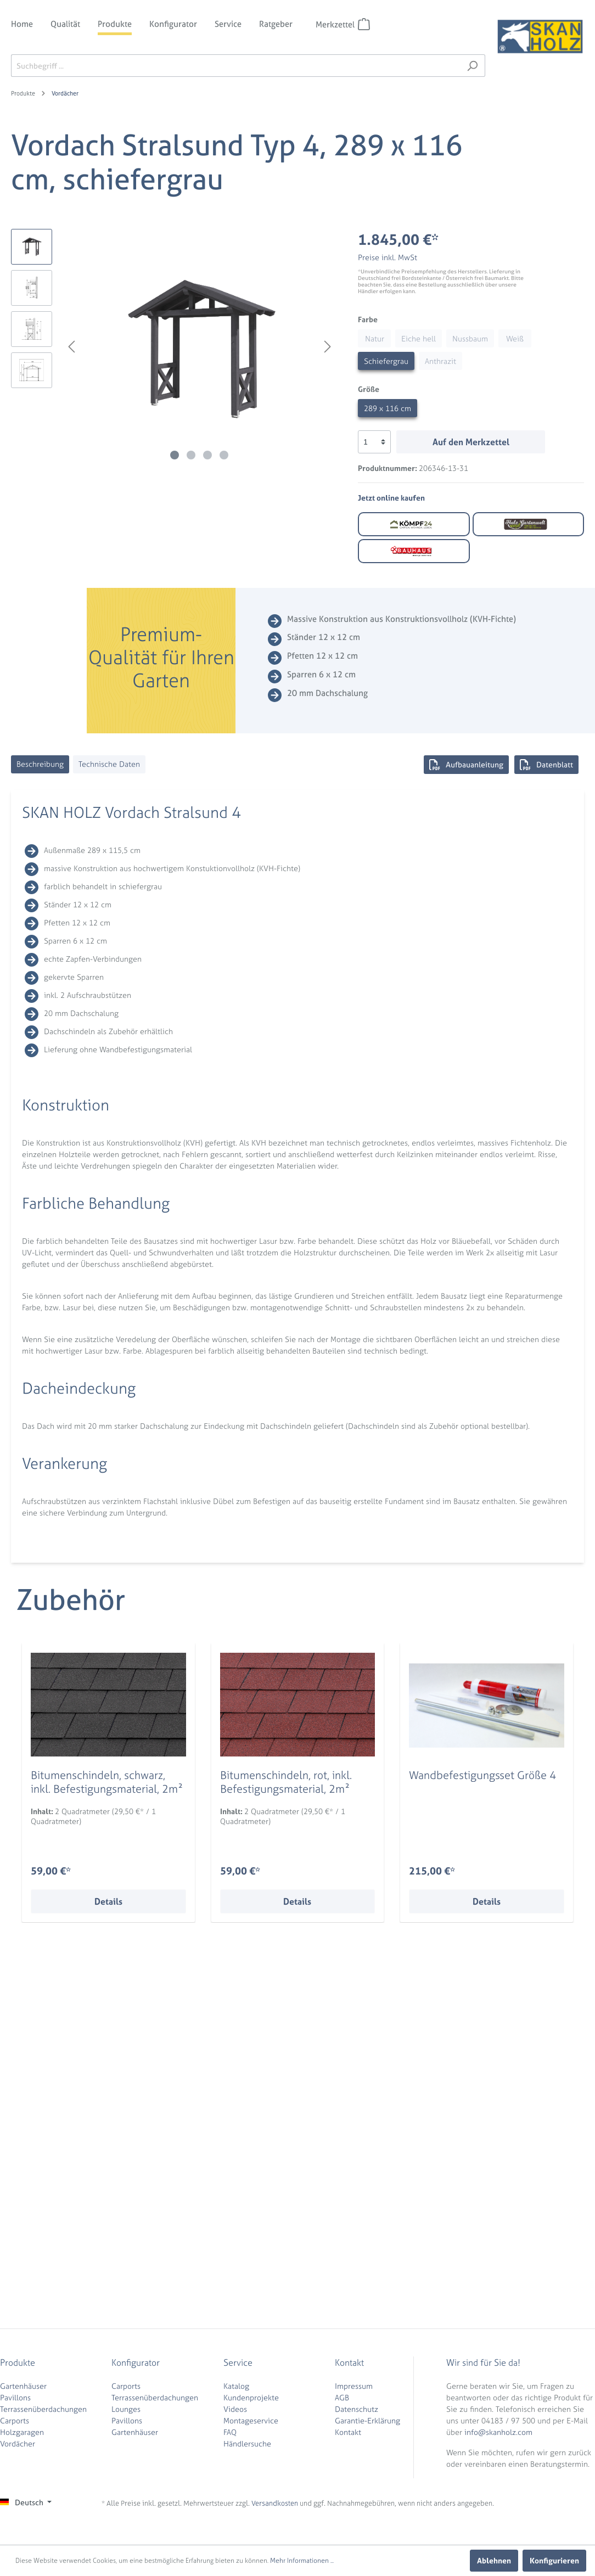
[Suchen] (472, 65)
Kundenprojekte (251, 2397)
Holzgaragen (22, 2432)
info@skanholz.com (498, 2432)
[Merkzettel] (364, 24)
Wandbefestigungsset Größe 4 (482, 1775)
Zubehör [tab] (70, 1599)
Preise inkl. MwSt (387, 257)
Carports (14, 2420)
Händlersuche (247, 2443)
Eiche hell (418, 338)
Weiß (515, 338)
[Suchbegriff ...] (235, 65)
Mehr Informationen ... (302, 2560)
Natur (374, 338)
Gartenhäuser (23, 2386)
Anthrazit (440, 361)
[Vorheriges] (71, 346)
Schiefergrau (386, 361)
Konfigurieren (554, 2560)
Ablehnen (494, 2560)
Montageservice (250, 2420)
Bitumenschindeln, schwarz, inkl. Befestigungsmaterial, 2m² (107, 1781)
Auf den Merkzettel (471, 442)
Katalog (236, 2386)
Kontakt (348, 2432)
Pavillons (15, 2397)
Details (108, 1901)
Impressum (354, 2386)
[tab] (40, 764)
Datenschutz (356, 2409)
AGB (342, 2397)
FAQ (230, 2432)
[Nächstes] (327, 346)
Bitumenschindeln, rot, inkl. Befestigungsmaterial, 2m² (286, 1781)
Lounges (126, 2409)
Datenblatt (546, 764)
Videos (235, 2409)
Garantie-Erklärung (367, 2420)
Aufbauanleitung (466, 764)
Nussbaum (470, 338)
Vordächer (17, 2443)
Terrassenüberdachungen (43, 2409)
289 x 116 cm (387, 408)
